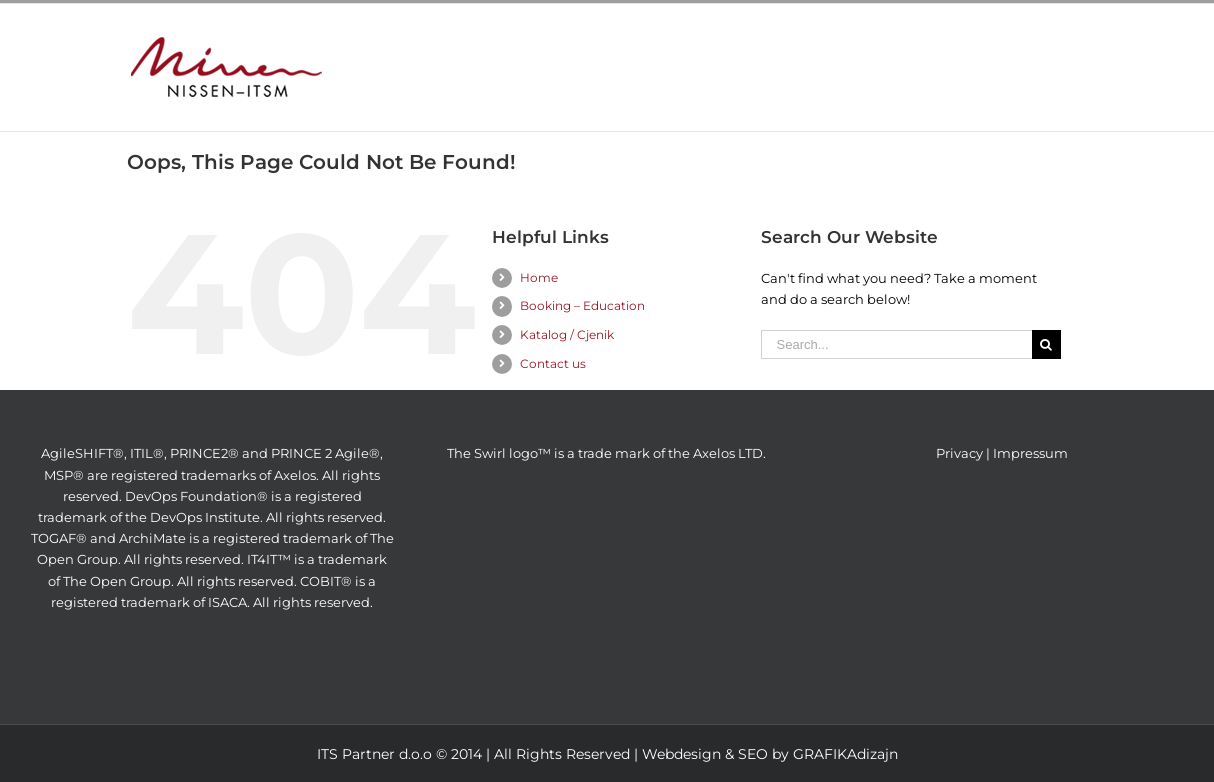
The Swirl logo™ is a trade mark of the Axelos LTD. (606, 453)
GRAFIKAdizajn (845, 754)
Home (539, 277)
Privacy (959, 453)
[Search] (1046, 344)
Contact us (553, 363)
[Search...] (896, 344)
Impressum (1030, 453)
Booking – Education (582, 305)
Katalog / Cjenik (567, 334)
